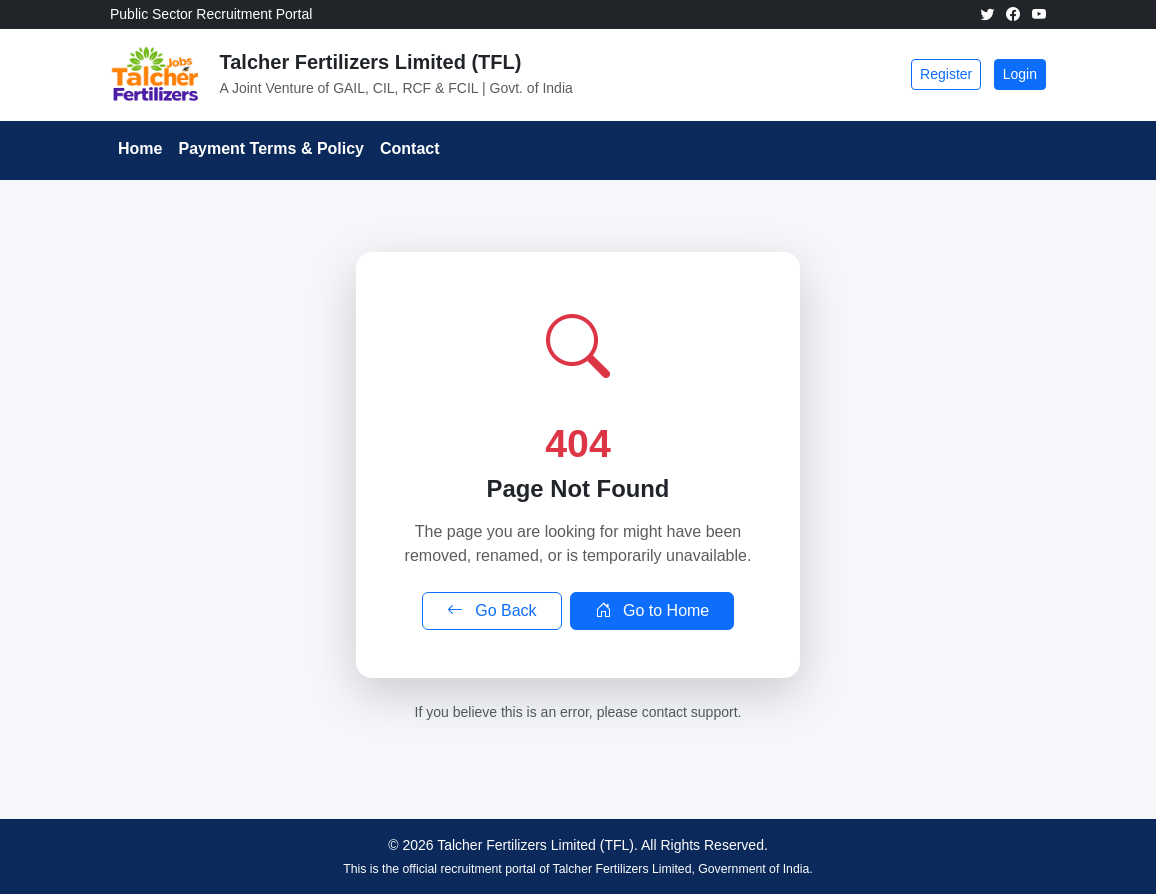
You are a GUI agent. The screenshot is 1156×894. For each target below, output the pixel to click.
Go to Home (652, 610)
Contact (410, 148)
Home (140, 148)
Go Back (492, 610)
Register (946, 74)
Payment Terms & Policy (271, 148)
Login (1020, 74)
